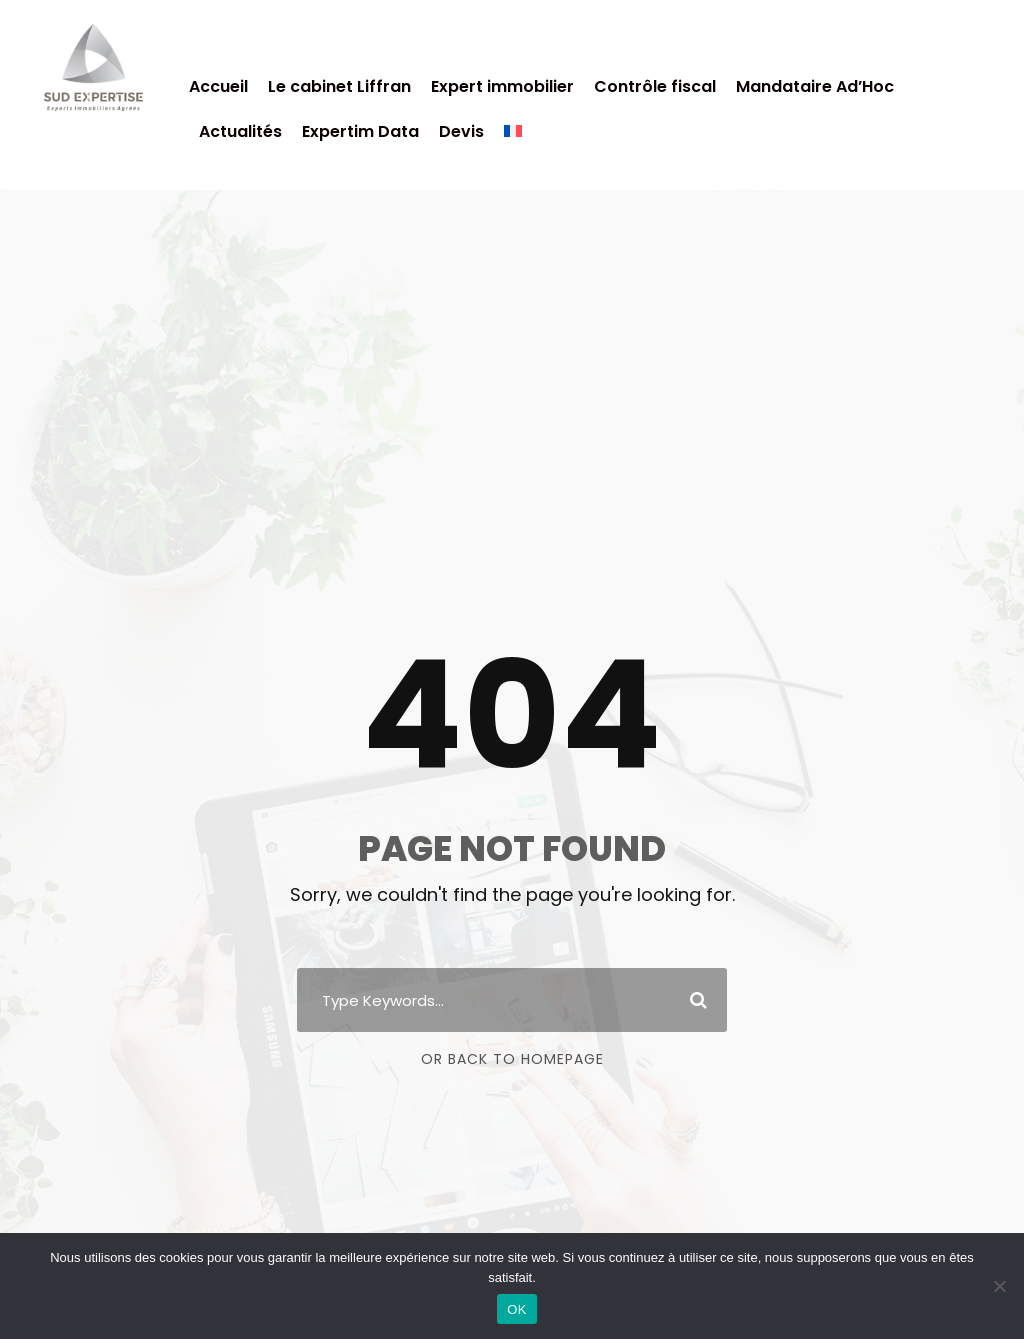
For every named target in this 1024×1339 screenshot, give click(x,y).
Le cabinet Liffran (339, 86)
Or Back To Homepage (512, 1059)
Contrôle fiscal (655, 86)
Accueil (218, 86)
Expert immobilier (502, 86)
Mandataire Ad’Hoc (815, 86)
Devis (461, 131)
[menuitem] (513, 140)
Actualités (240, 131)
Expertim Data (360, 131)
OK (516, 1309)
